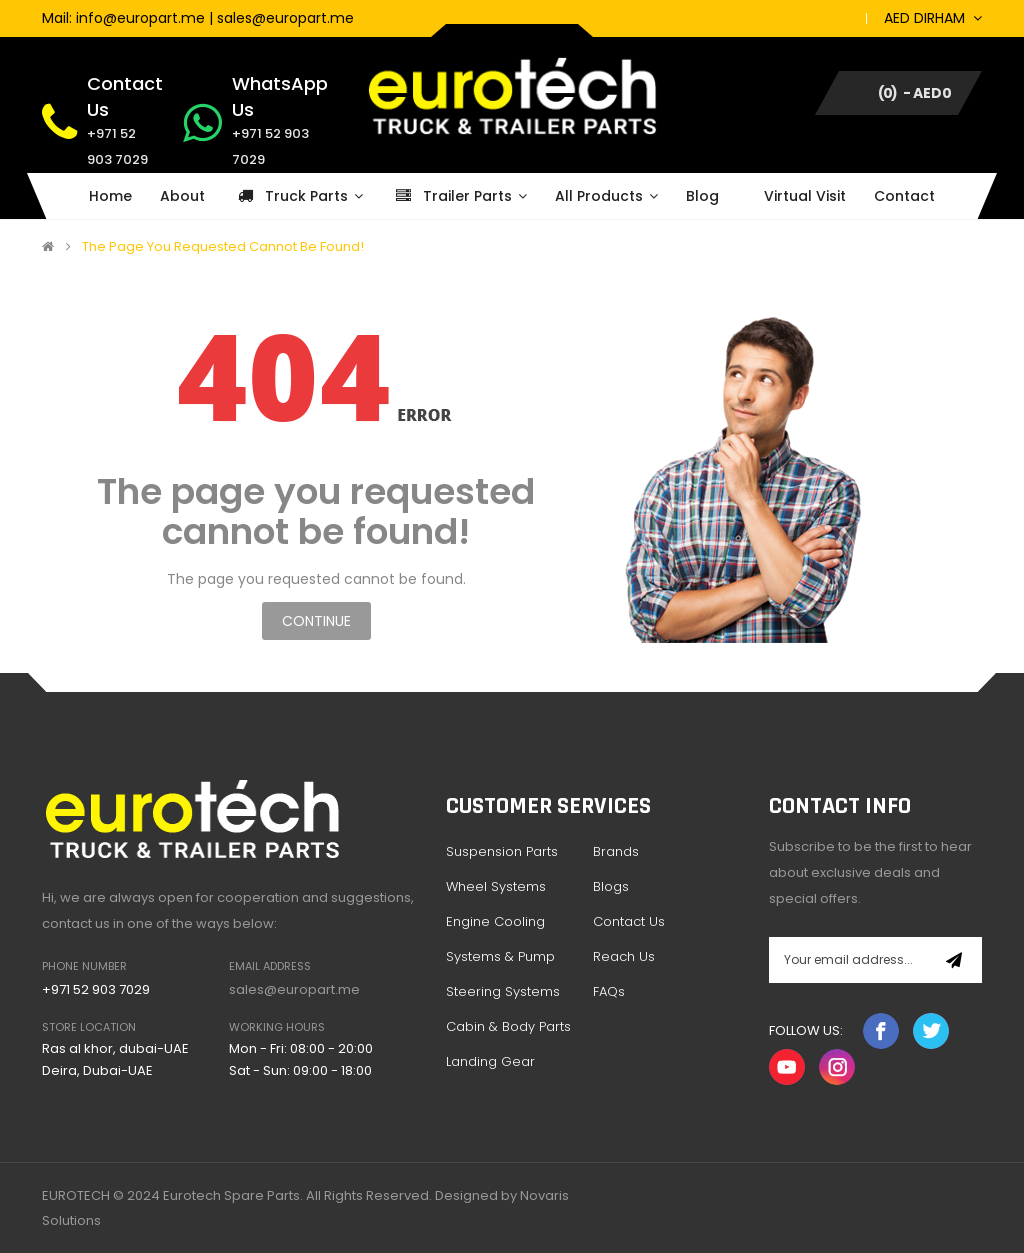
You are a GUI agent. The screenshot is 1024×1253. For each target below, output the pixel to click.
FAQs (609, 991)
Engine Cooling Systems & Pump (500, 939)
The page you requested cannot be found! (223, 247)
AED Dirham (933, 18)
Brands (616, 851)
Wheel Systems (496, 886)
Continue (316, 621)
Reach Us (624, 956)
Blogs (611, 886)
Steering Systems (503, 991)
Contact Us (629, 921)
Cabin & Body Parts (508, 1026)
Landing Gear (490, 1061)
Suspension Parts (502, 851)
